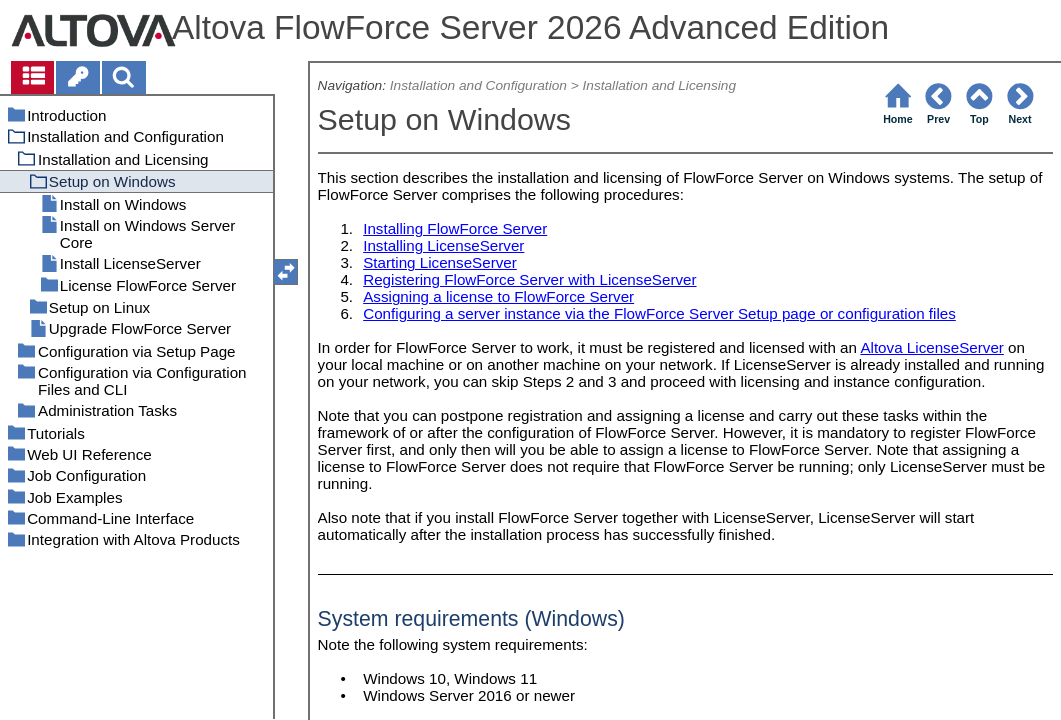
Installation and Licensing (659, 85)
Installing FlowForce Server (455, 228)
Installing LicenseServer (443, 245)
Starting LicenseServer (440, 262)
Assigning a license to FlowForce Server (498, 296)
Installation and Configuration (478, 85)
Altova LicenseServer (932, 347)
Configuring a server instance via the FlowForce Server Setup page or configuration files (659, 313)
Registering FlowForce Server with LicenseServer (529, 279)
